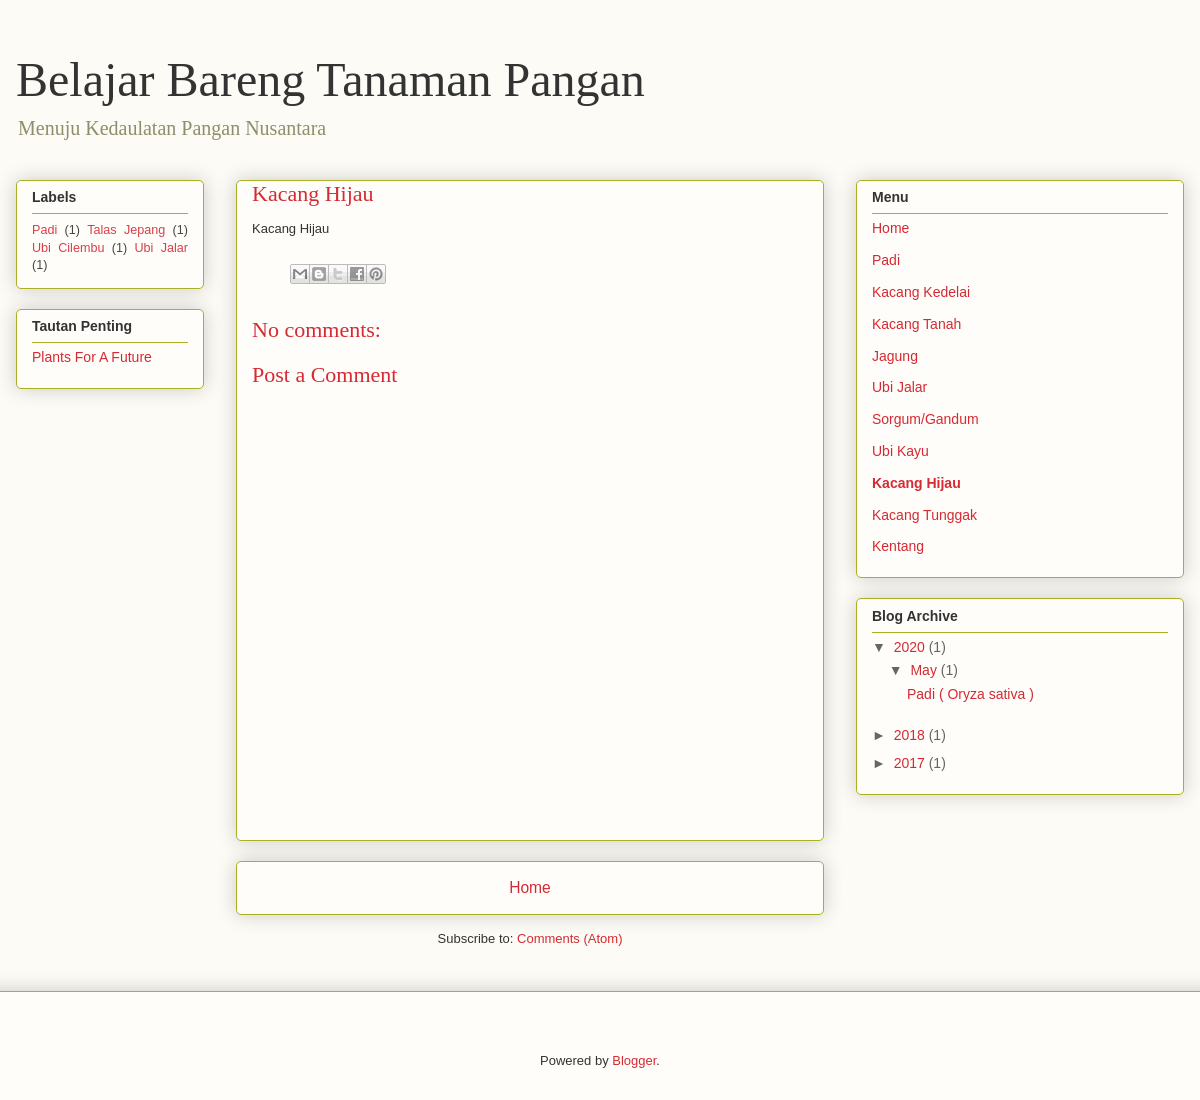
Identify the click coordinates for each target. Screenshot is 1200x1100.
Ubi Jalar (161, 248)
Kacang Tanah (916, 324)
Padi (44, 230)
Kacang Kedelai (921, 292)
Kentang (898, 546)
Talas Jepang (126, 230)
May (925, 670)
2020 (911, 647)
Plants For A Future (92, 357)
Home (530, 887)
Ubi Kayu (900, 451)
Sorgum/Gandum (925, 419)
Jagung (895, 356)
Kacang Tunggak (924, 515)
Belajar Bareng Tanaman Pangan (330, 79)
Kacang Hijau (916, 483)
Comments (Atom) (569, 938)
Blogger (634, 1060)
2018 (911, 735)
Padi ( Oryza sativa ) (970, 694)
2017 (911, 763)
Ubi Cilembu (68, 248)
